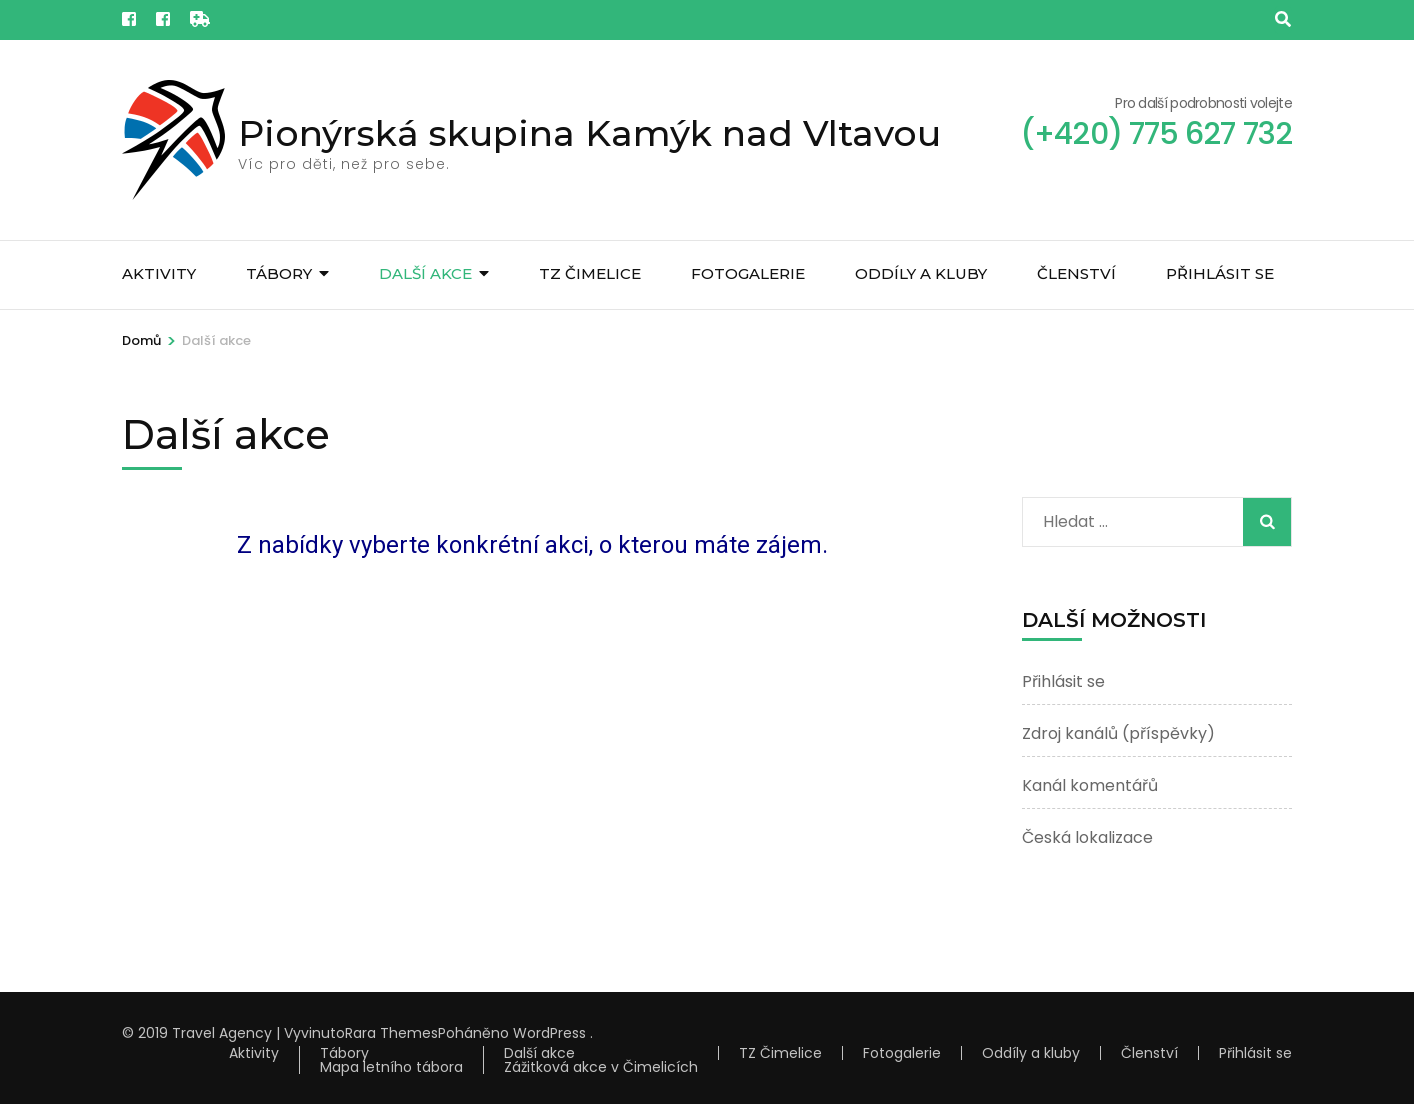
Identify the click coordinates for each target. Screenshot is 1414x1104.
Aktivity (159, 273)
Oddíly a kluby (921, 273)
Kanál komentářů (1090, 785)
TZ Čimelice (590, 273)
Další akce (425, 273)
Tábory (279, 273)
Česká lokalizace (1087, 837)
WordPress (549, 1033)
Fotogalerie (748, 273)
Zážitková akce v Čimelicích (601, 1067)
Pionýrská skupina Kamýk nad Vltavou (589, 133)
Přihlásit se (1220, 273)
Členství (1076, 273)
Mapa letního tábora (391, 1067)
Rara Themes (391, 1033)
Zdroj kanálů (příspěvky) (1118, 733)
